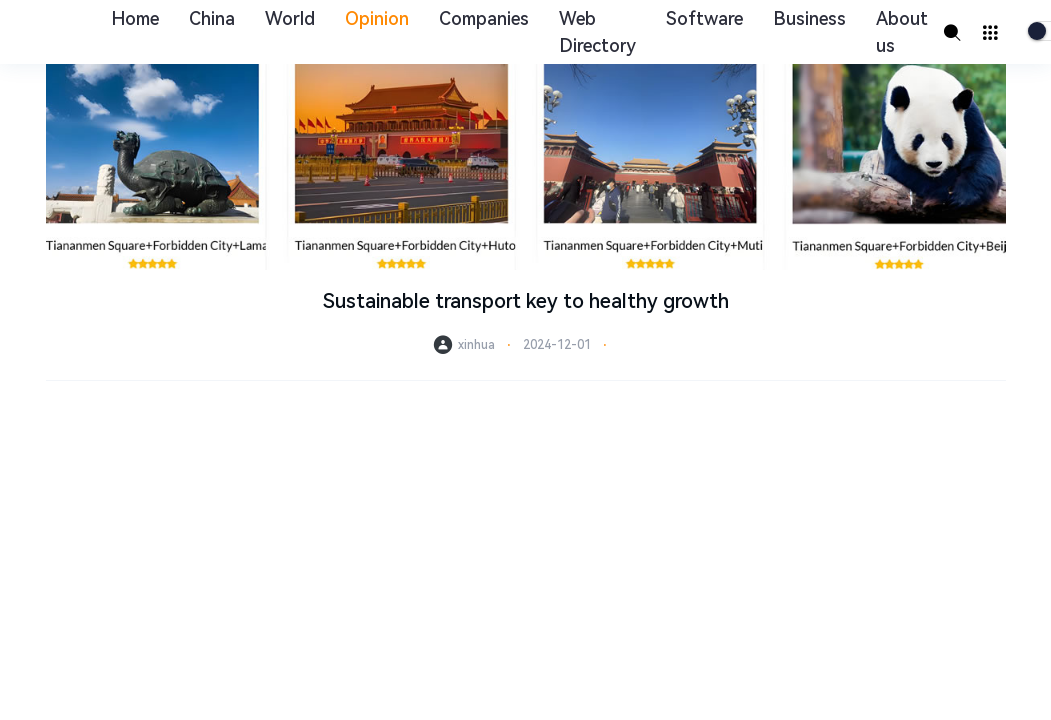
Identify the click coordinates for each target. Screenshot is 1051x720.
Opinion (377, 18)
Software (704, 18)
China (212, 18)
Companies (484, 18)
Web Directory (597, 32)
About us (902, 32)
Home (135, 18)
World (290, 18)
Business (809, 18)
